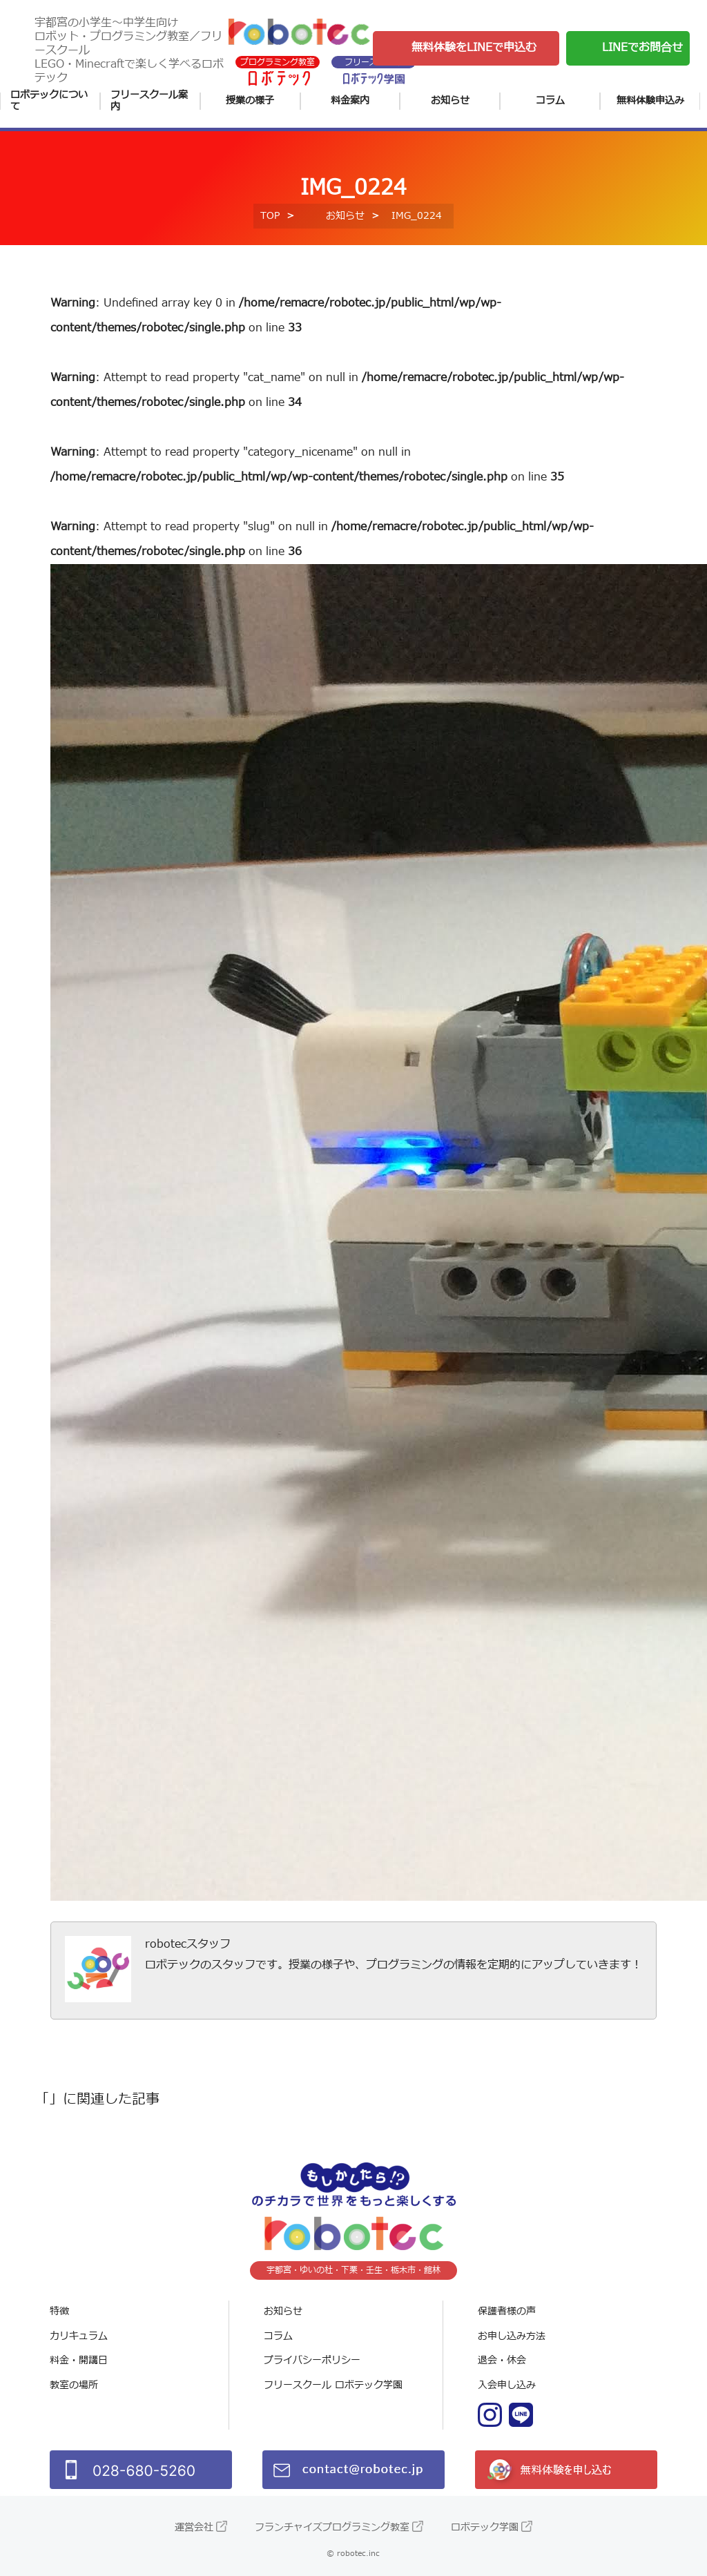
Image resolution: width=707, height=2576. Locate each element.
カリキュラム (79, 2336)
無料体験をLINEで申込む (473, 47)
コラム (550, 100)
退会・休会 (502, 2360)
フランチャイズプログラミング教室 (332, 2527)
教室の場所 (74, 2385)
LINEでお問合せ (642, 47)
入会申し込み (507, 2385)
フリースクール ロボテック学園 (333, 2385)
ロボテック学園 (485, 2527)
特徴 (59, 2311)
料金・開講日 (79, 2360)
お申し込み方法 (511, 2336)
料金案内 (350, 100)
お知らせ (450, 100)
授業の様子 (250, 100)
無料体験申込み (650, 100)
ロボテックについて (49, 101)
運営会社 (194, 2527)
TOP (270, 216)
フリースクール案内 (149, 101)
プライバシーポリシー (312, 2360)
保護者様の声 (507, 2311)
